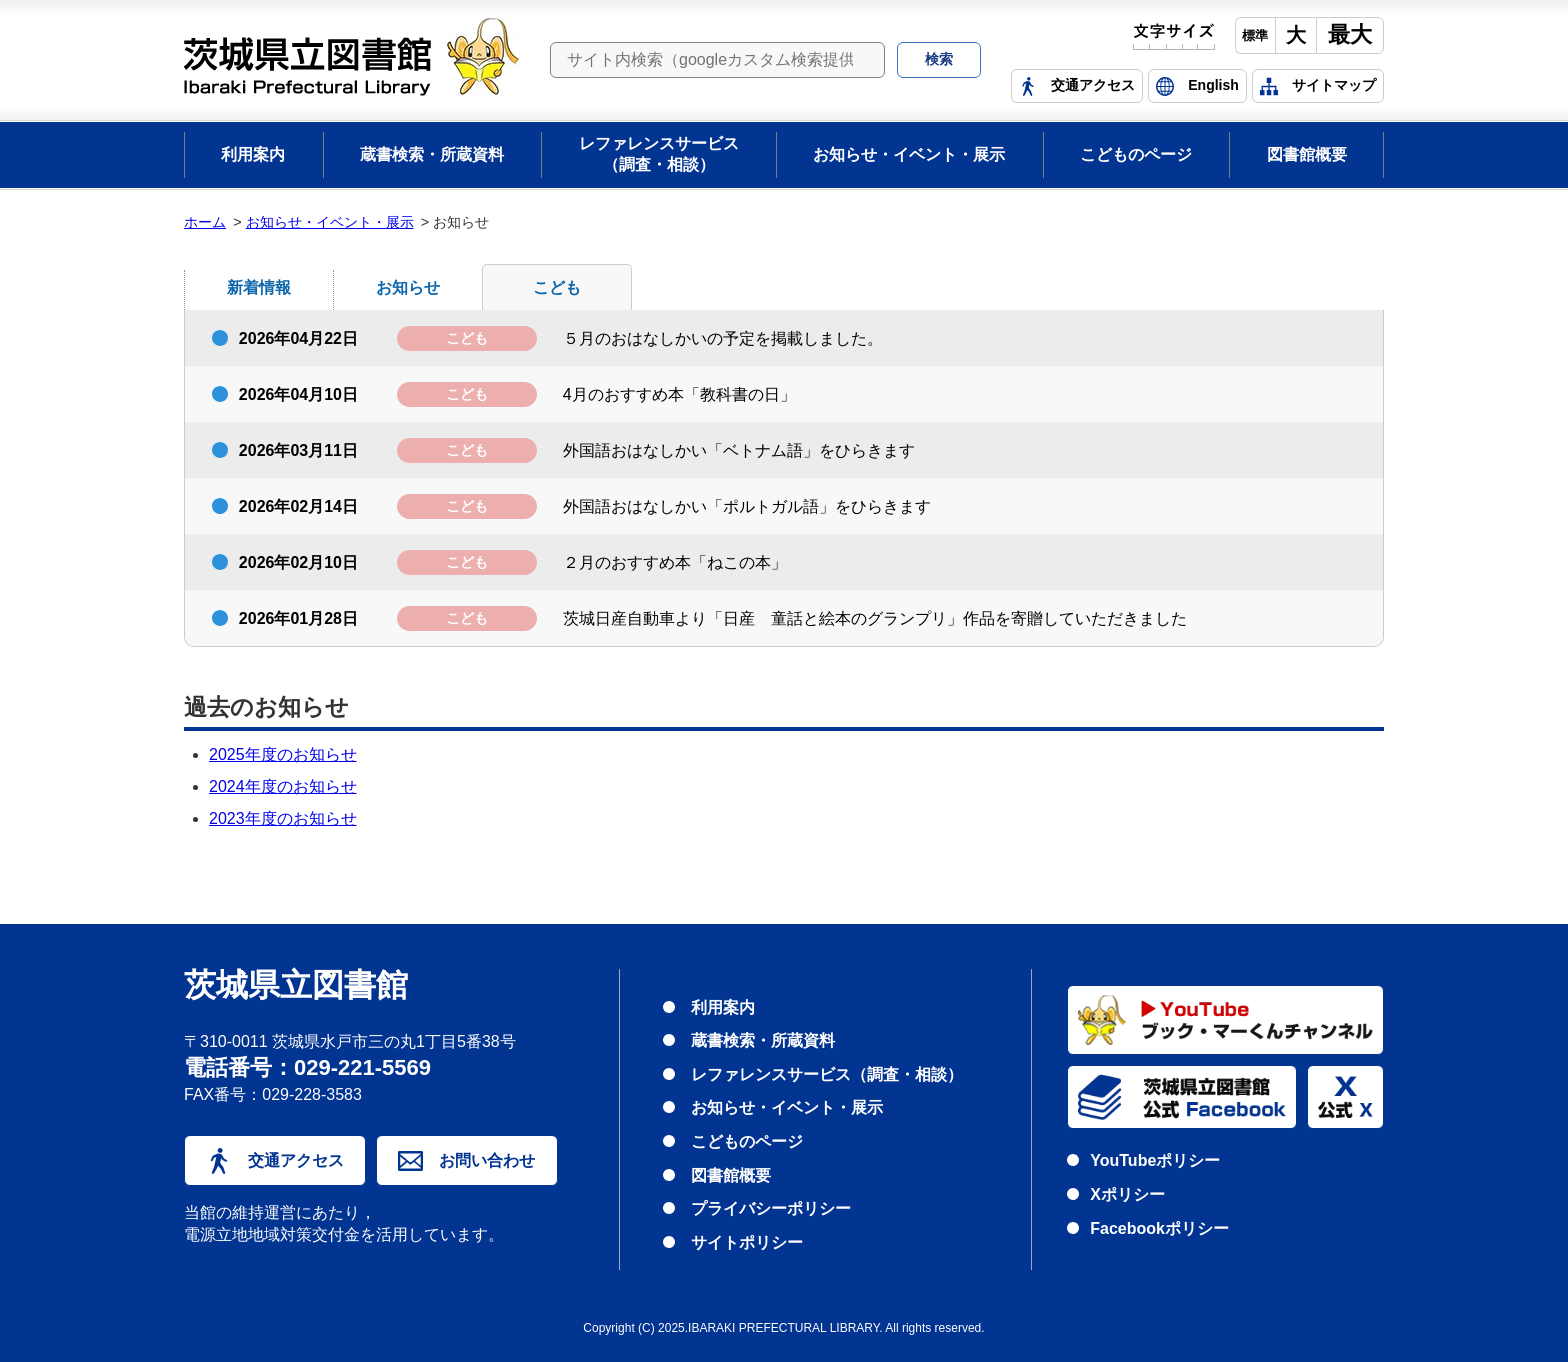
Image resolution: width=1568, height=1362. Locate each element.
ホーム (205, 222)
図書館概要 (1307, 154)
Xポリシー (1127, 1194)
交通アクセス (275, 1161)
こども (557, 287)
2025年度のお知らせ (283, 754)
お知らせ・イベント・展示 (909, 154)
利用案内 (253, 154)
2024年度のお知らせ (283, 786)
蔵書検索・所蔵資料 (432, 154)
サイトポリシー (747, 1242)
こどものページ (1136, 154)
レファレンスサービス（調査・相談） (659, 154)
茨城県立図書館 (296, 986)
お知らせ (408, 287)
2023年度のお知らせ (283, 818)
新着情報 (259, 287)
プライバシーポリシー (771, 1208)
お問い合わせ (467, 1161)
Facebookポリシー (1159, 1228)
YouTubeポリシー (1155, 1160)
